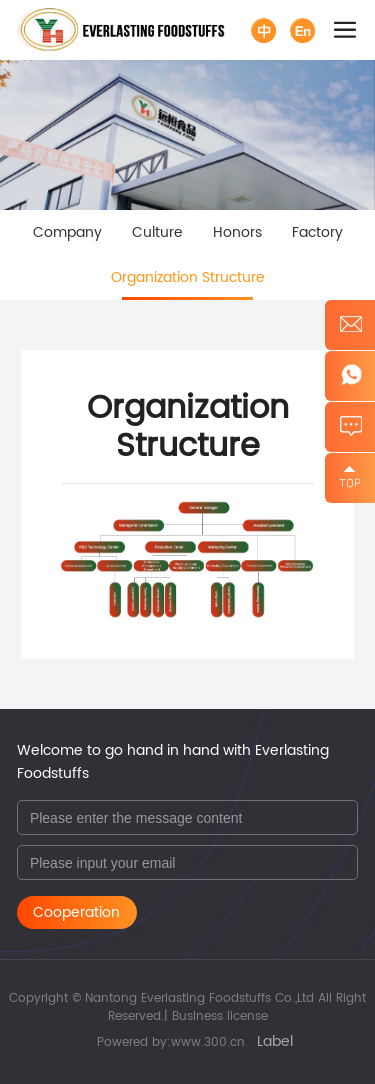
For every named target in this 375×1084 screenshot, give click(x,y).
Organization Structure (188, 277)
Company (67, 232)
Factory (317, 232)
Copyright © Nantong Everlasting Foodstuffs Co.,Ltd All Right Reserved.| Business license (187, 1007)
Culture (157, 232)
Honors (237, 232)
